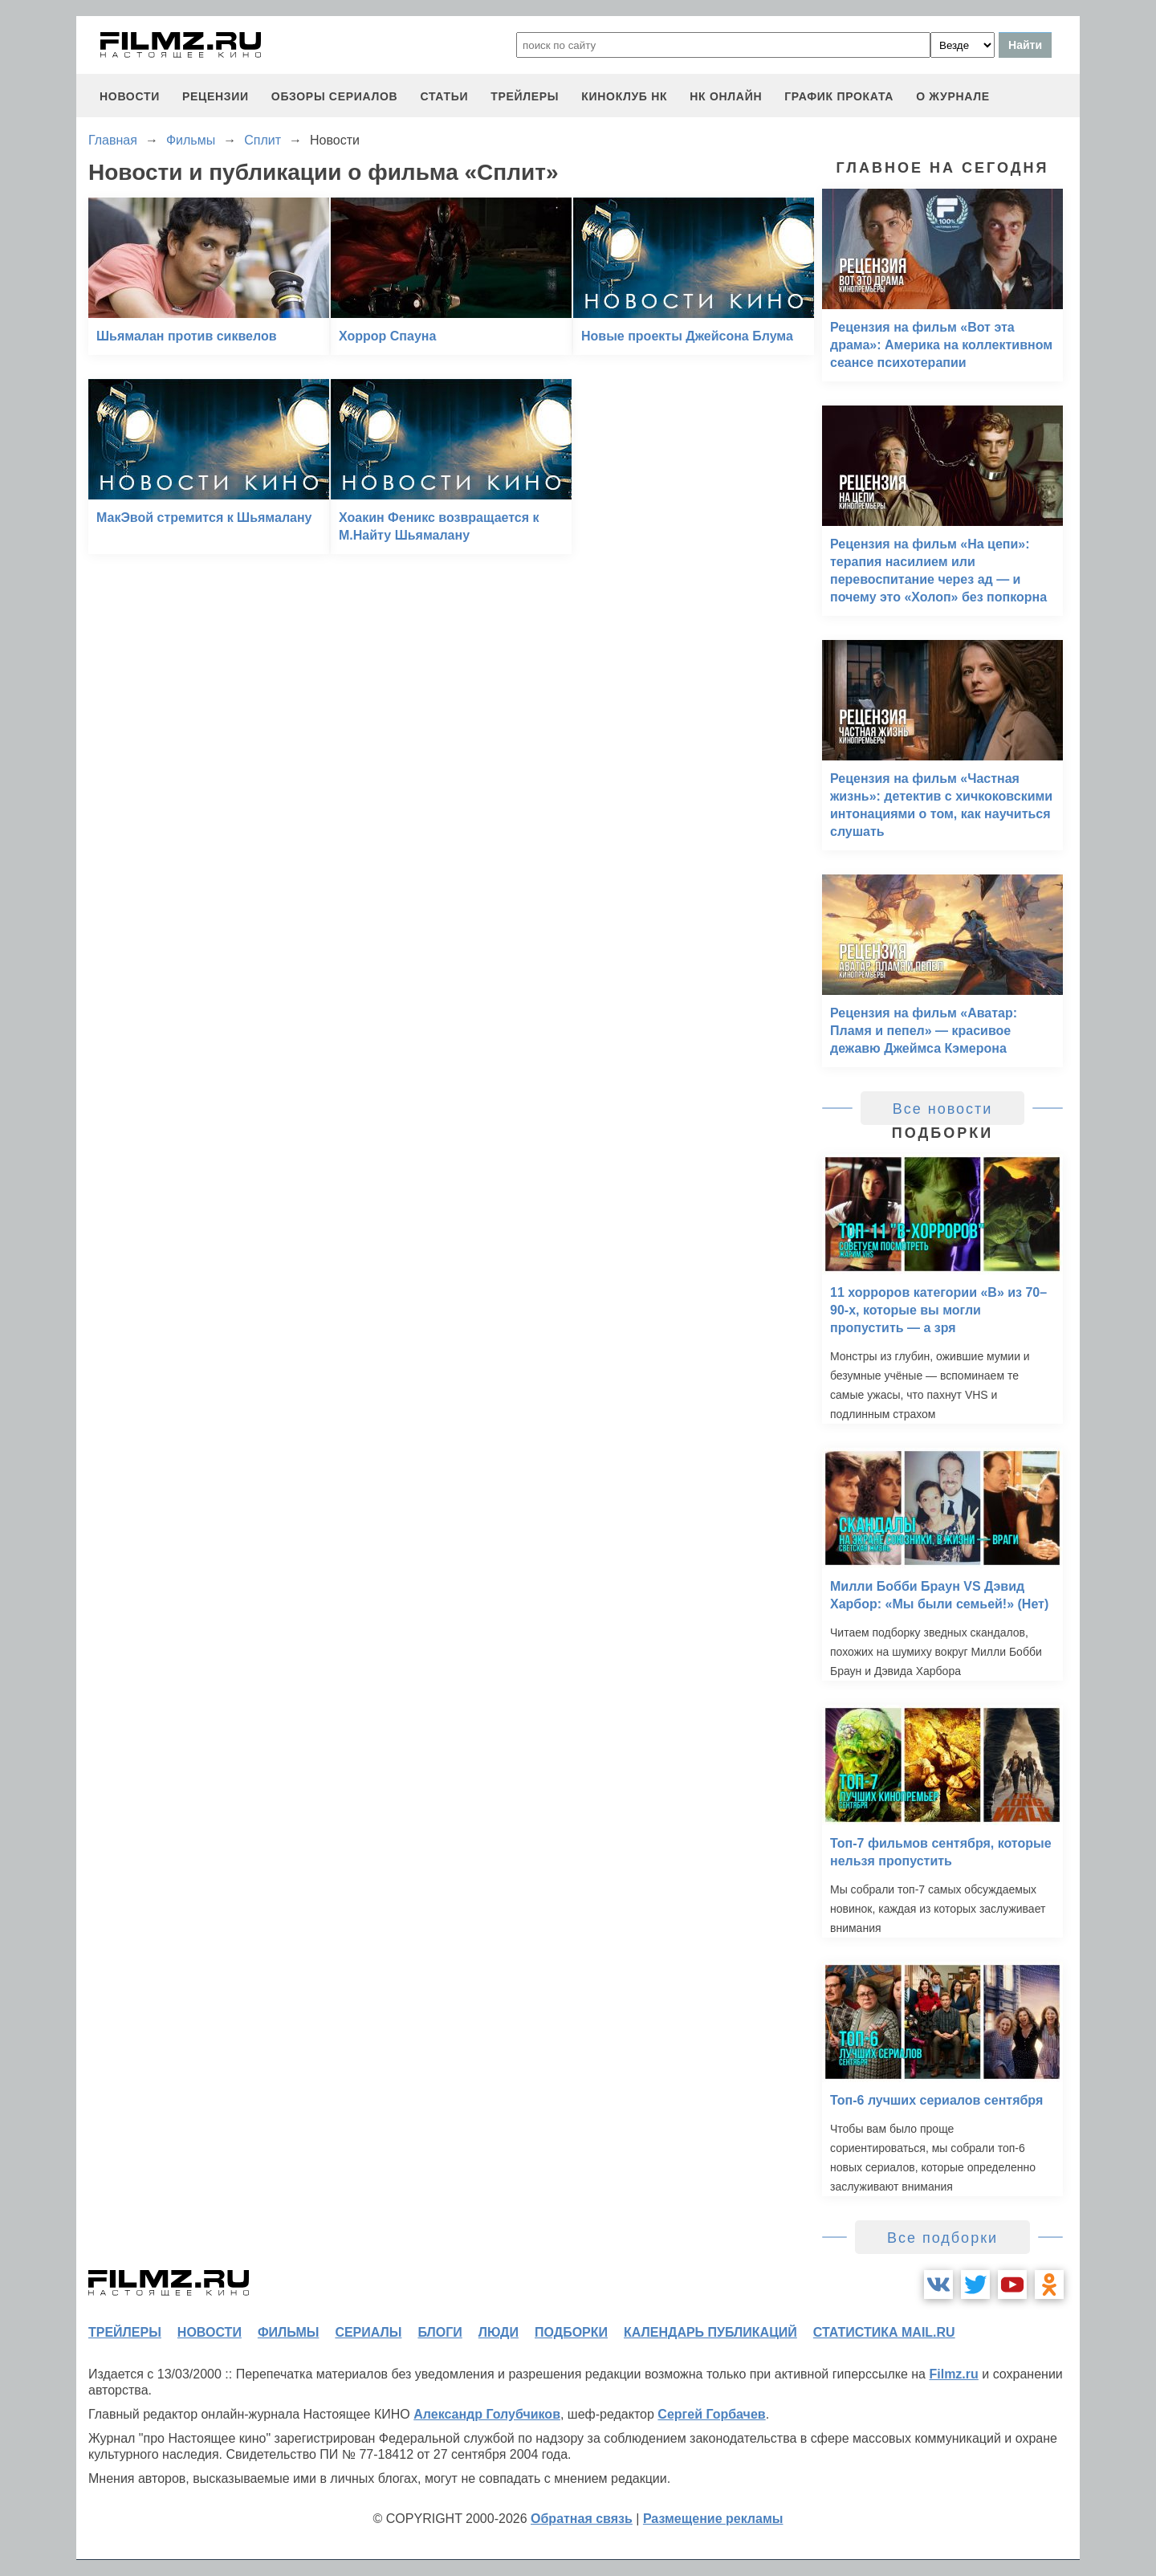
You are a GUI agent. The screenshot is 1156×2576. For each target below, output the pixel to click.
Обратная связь (582, 2518)
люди (498, 2332)
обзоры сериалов (334, 96)
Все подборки (942, 2238)
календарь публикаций (710, 2332)
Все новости (943, 1109)
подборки (571, 2332)
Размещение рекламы (713, 2518)
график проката (838, 96)
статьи (444, 96)
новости (130, 96)
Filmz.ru (953, 2374)
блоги (439, 2332)
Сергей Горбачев (711, 2414)
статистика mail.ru (884, 2332)
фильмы (288, 2332)
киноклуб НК (624, 96)
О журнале (953, 96)
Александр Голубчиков (486, 2414)
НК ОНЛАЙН (726, 96)
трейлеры (524, 96)
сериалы (368, 2332)
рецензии (215, 96)
